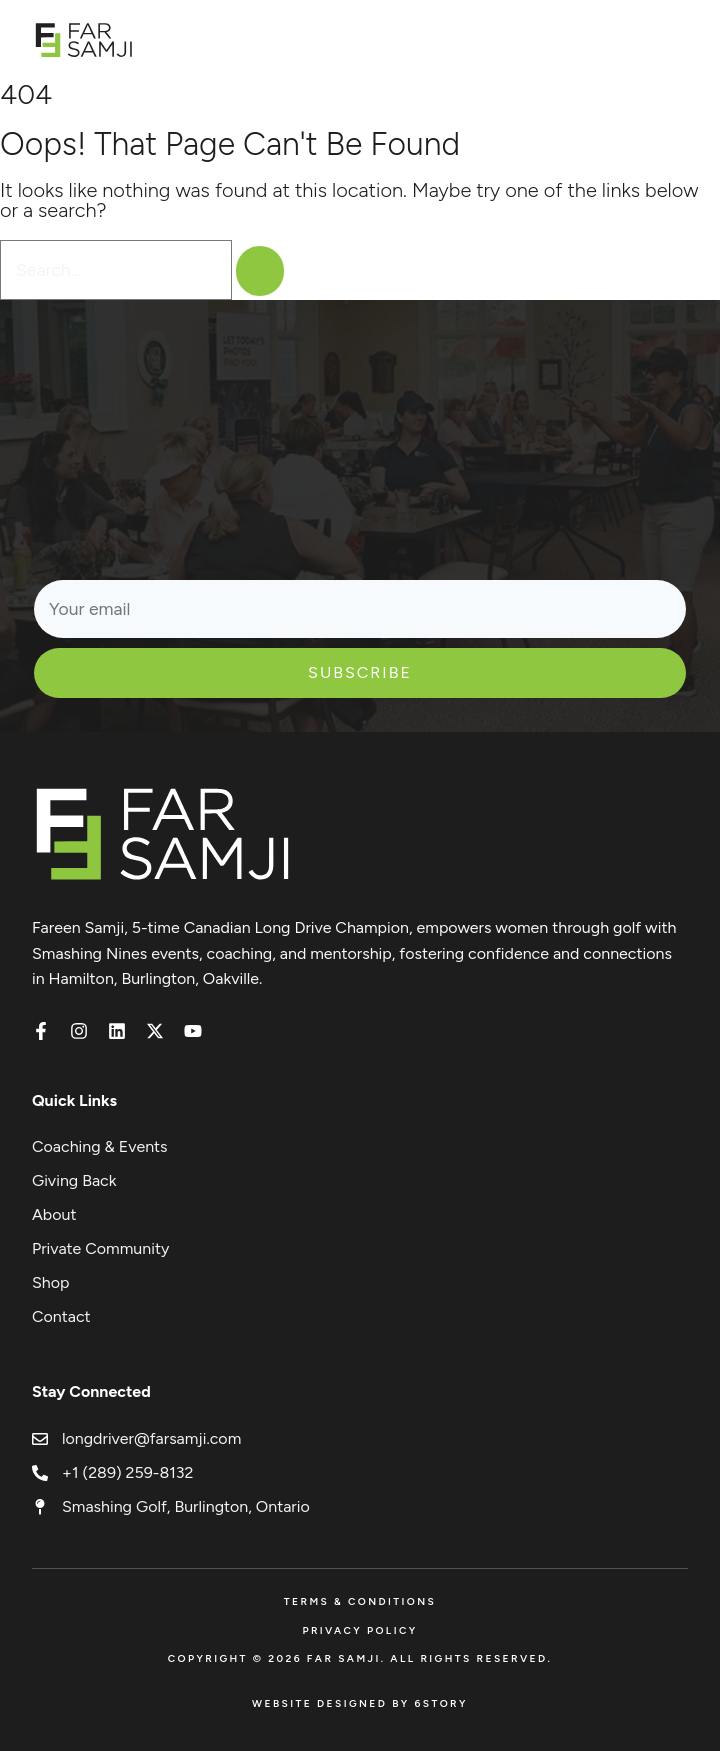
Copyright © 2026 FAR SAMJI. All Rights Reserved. (360, 1658)
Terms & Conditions (360, 1601)
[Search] (260, 271)
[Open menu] (677, 39)
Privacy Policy (359, 1630)
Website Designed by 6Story (360, 1703)
